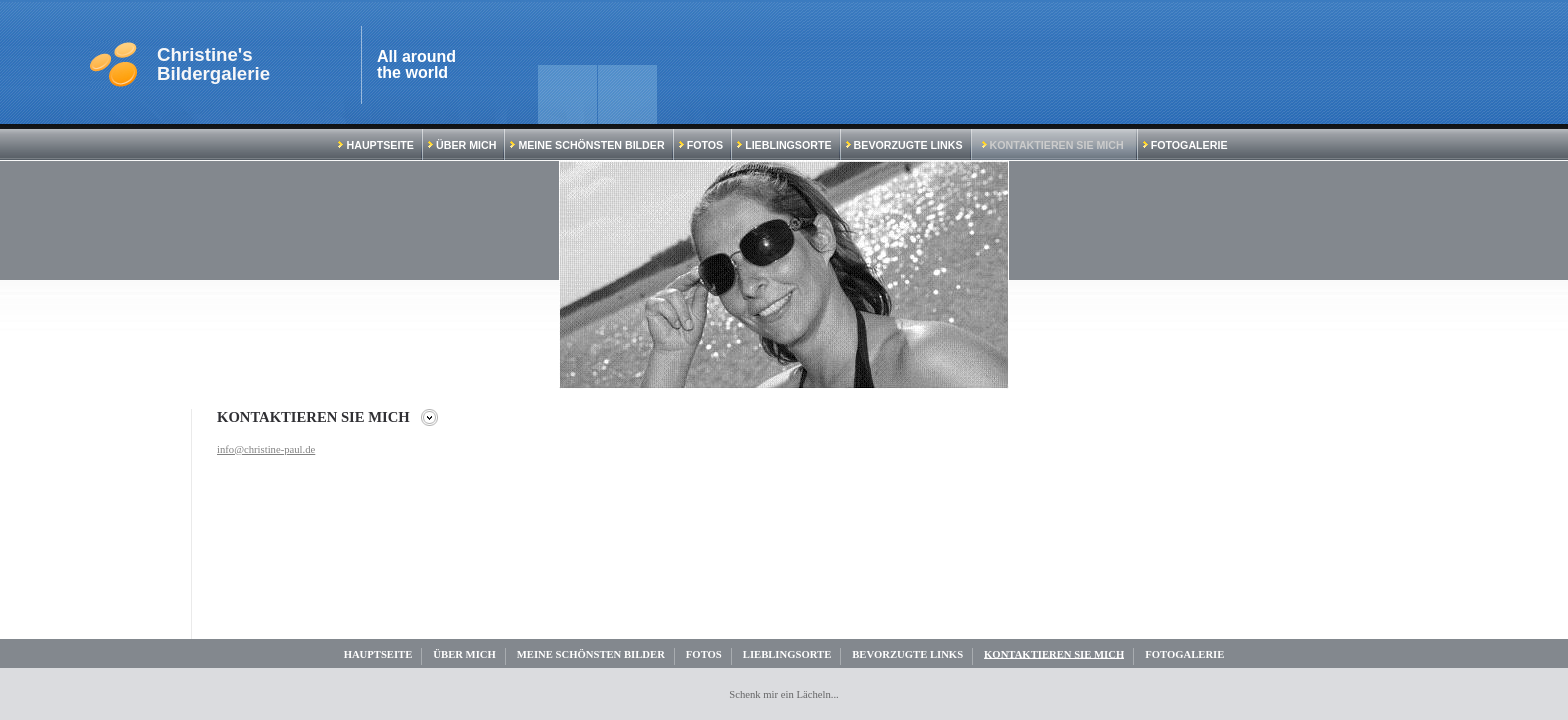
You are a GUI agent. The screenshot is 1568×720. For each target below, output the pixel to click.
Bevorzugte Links (904, 145)
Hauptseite (376, 145)
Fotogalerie (1185, 145)
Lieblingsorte (784, 145)
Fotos (701, 145)
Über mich (462, 145)
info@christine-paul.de (266, 449)
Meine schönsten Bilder (587, 145)
